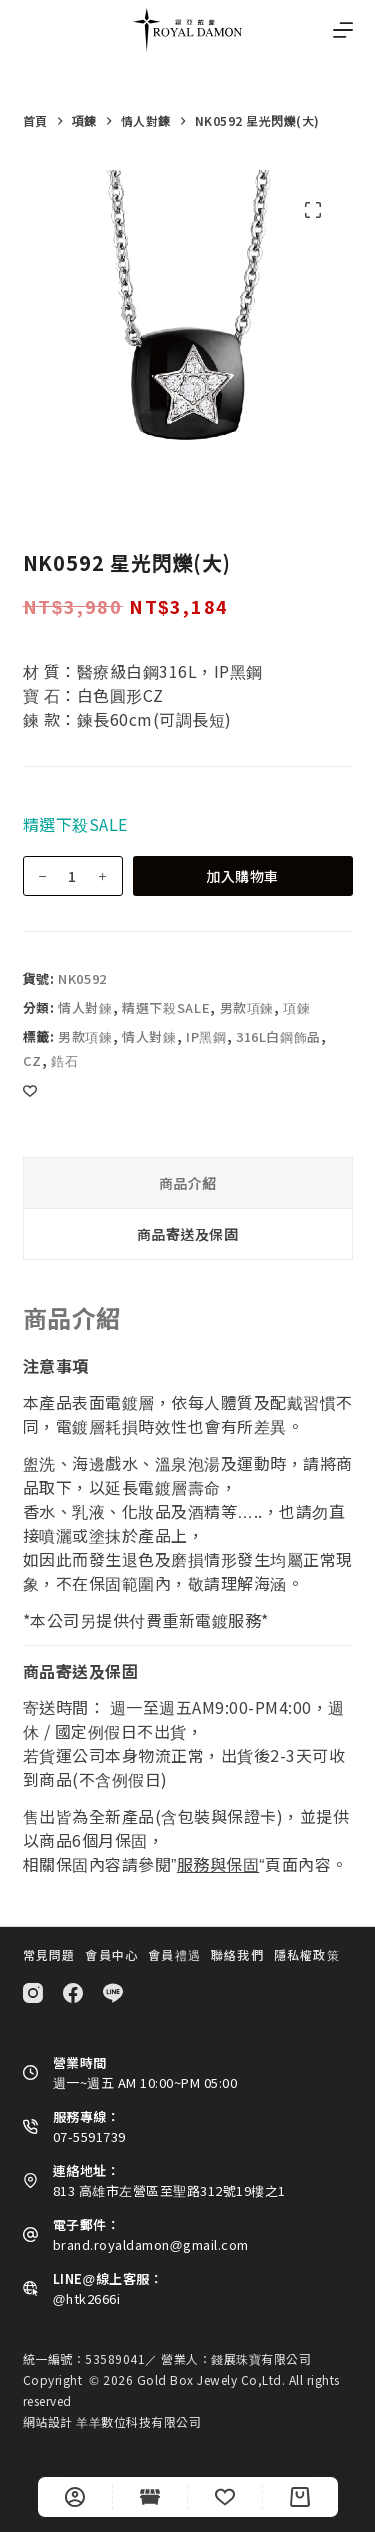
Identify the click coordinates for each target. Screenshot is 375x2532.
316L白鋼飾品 (278, 1036)
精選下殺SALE (166, 1007)
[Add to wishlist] (30, 1090)
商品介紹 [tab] (188, 1183)
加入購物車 (242, 876)
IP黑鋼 (206, 1036)
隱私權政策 (307, 1955)
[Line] (113, 1993)
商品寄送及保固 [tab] (188, 1234)
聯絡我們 (237, 1955)
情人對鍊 (85, 1007)
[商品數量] (73, 876)
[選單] (343, 30)
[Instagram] (33, 1993)
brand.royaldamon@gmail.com (151, 2244)
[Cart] (300, 2497)
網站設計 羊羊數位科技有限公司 (112, 2421)
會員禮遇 (174, 1955)
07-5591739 (89, 2136)
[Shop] (150, 2497)
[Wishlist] (225, 2497)
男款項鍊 (247, 1007)
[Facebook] (73, 1993)
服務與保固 (218, 1864)
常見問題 (49, 1955)
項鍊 (296, 1007)
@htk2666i (87, 2298)
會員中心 (111, 1955)
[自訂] (75, 2497)
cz (32, 1060)
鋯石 (64, 1060)
